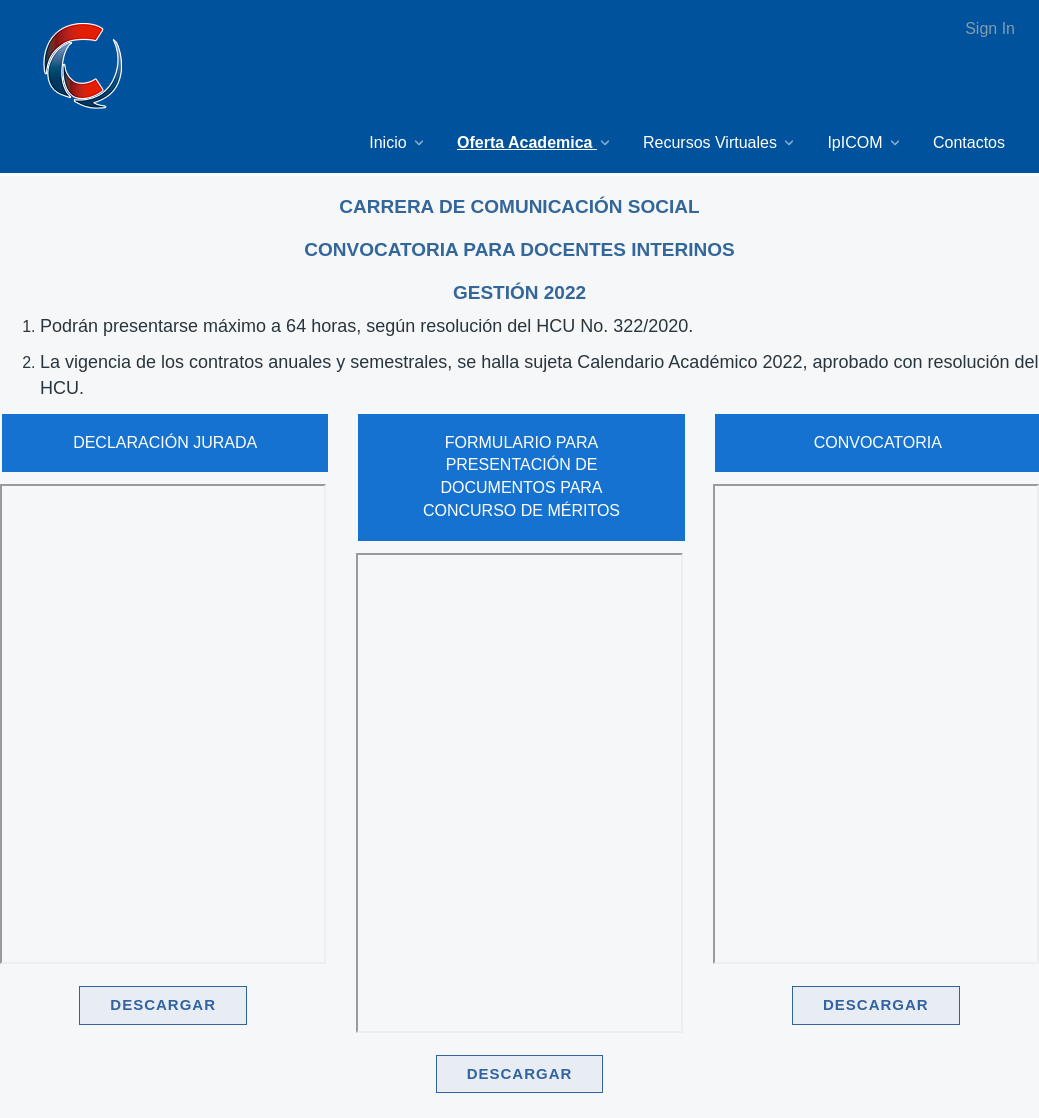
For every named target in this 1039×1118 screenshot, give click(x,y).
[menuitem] (398, 142)
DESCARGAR (163, 1004)
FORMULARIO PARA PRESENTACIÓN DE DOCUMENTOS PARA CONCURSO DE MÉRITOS (521, 477)
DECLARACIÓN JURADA (165, 442)
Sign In (990, 28)
